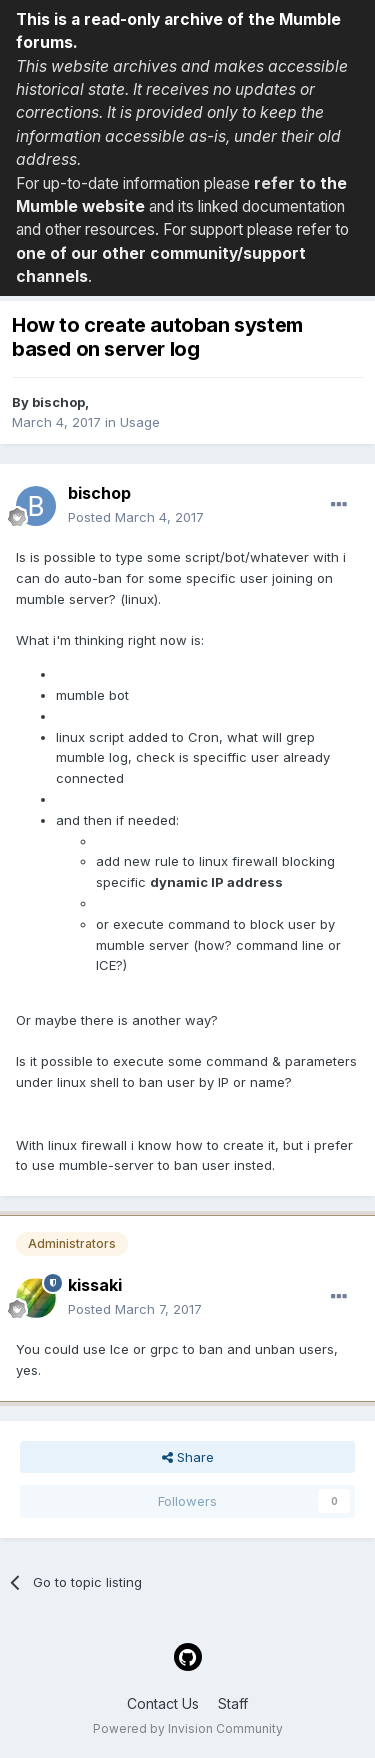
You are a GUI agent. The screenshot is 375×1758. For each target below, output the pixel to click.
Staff (233, 1703)
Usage (140, 422)
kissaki (95, 1285)
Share (188, 1457)
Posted (136, 517)
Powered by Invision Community (188, 1728)
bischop (58, 402)
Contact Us (163, 1703)
